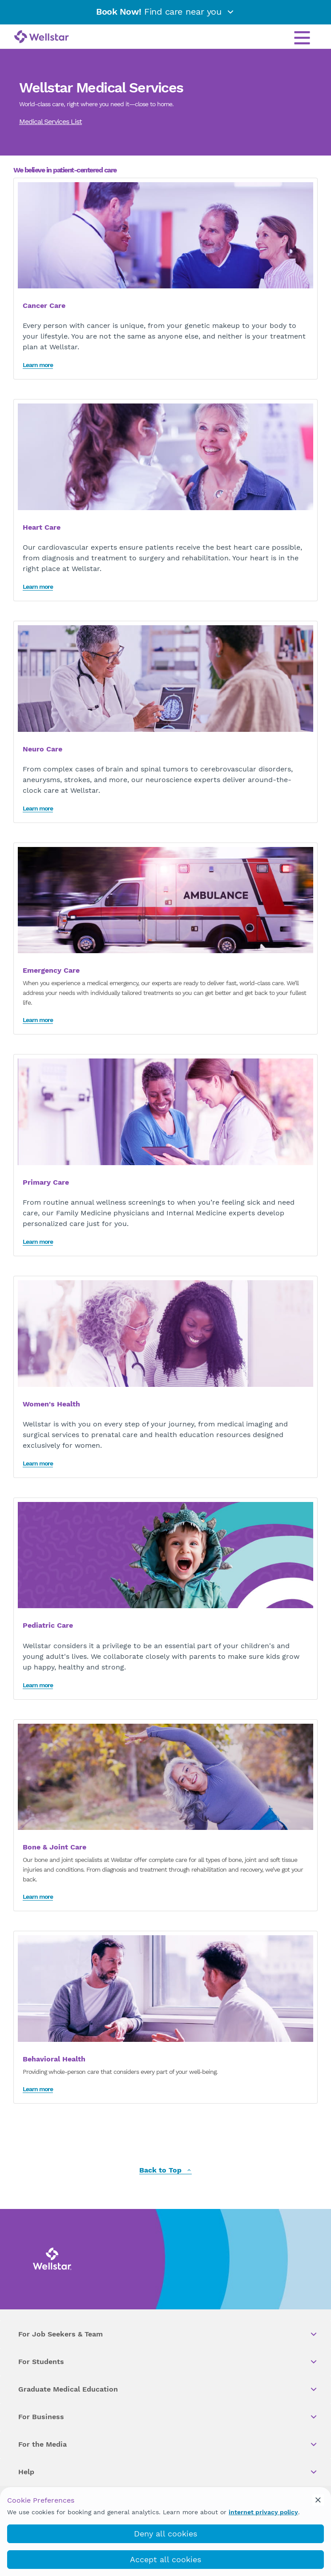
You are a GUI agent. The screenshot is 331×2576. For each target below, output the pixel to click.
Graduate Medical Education (168, 2389)
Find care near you (165, 11)
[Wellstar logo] (41, 37)
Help (168, 2472)
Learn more (38, 364)
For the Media (168, 2444)
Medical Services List (50, 121)
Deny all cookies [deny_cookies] (165, 2533)
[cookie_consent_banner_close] (318, 2500)
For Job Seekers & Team (168, 2334)
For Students (168, 2361)
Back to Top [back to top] (165, 2170)
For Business (168, 2416)
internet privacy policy (263, 2512)
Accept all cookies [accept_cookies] (165, 2559)
